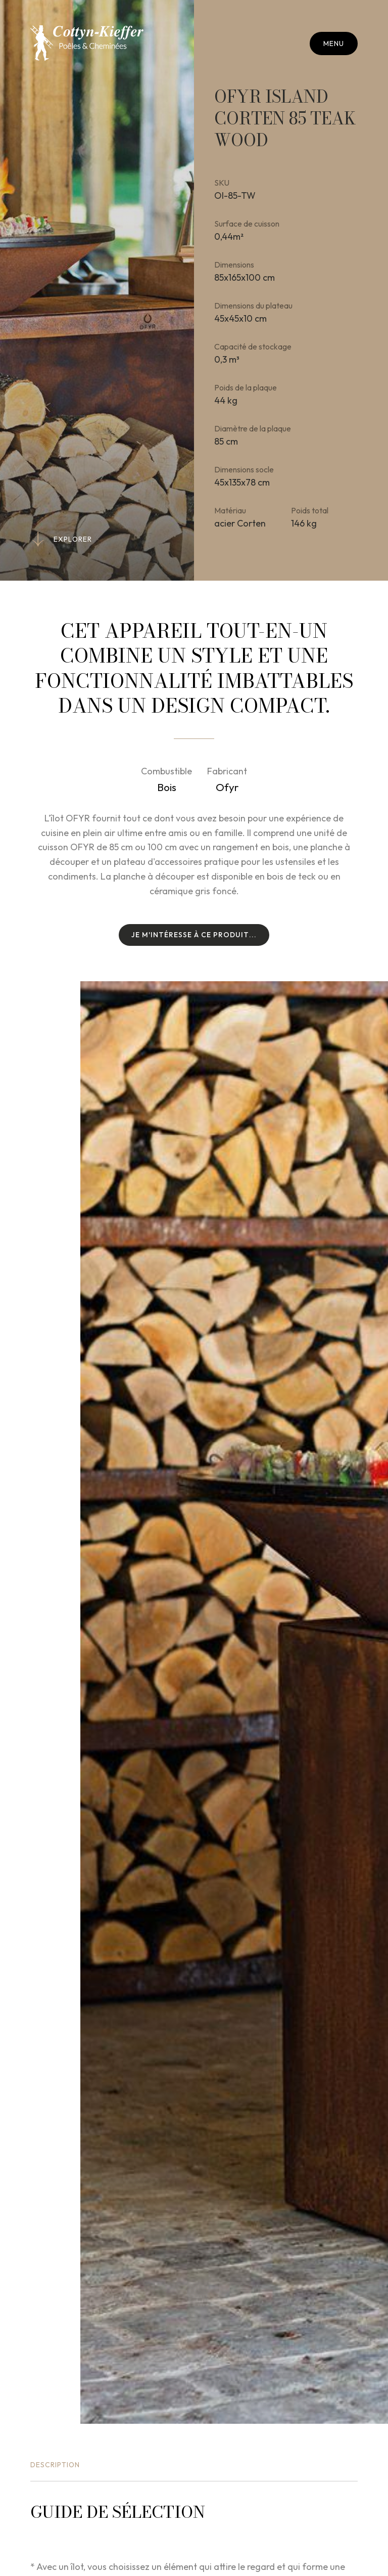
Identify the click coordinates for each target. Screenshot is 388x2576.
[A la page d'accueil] (86, 43)
